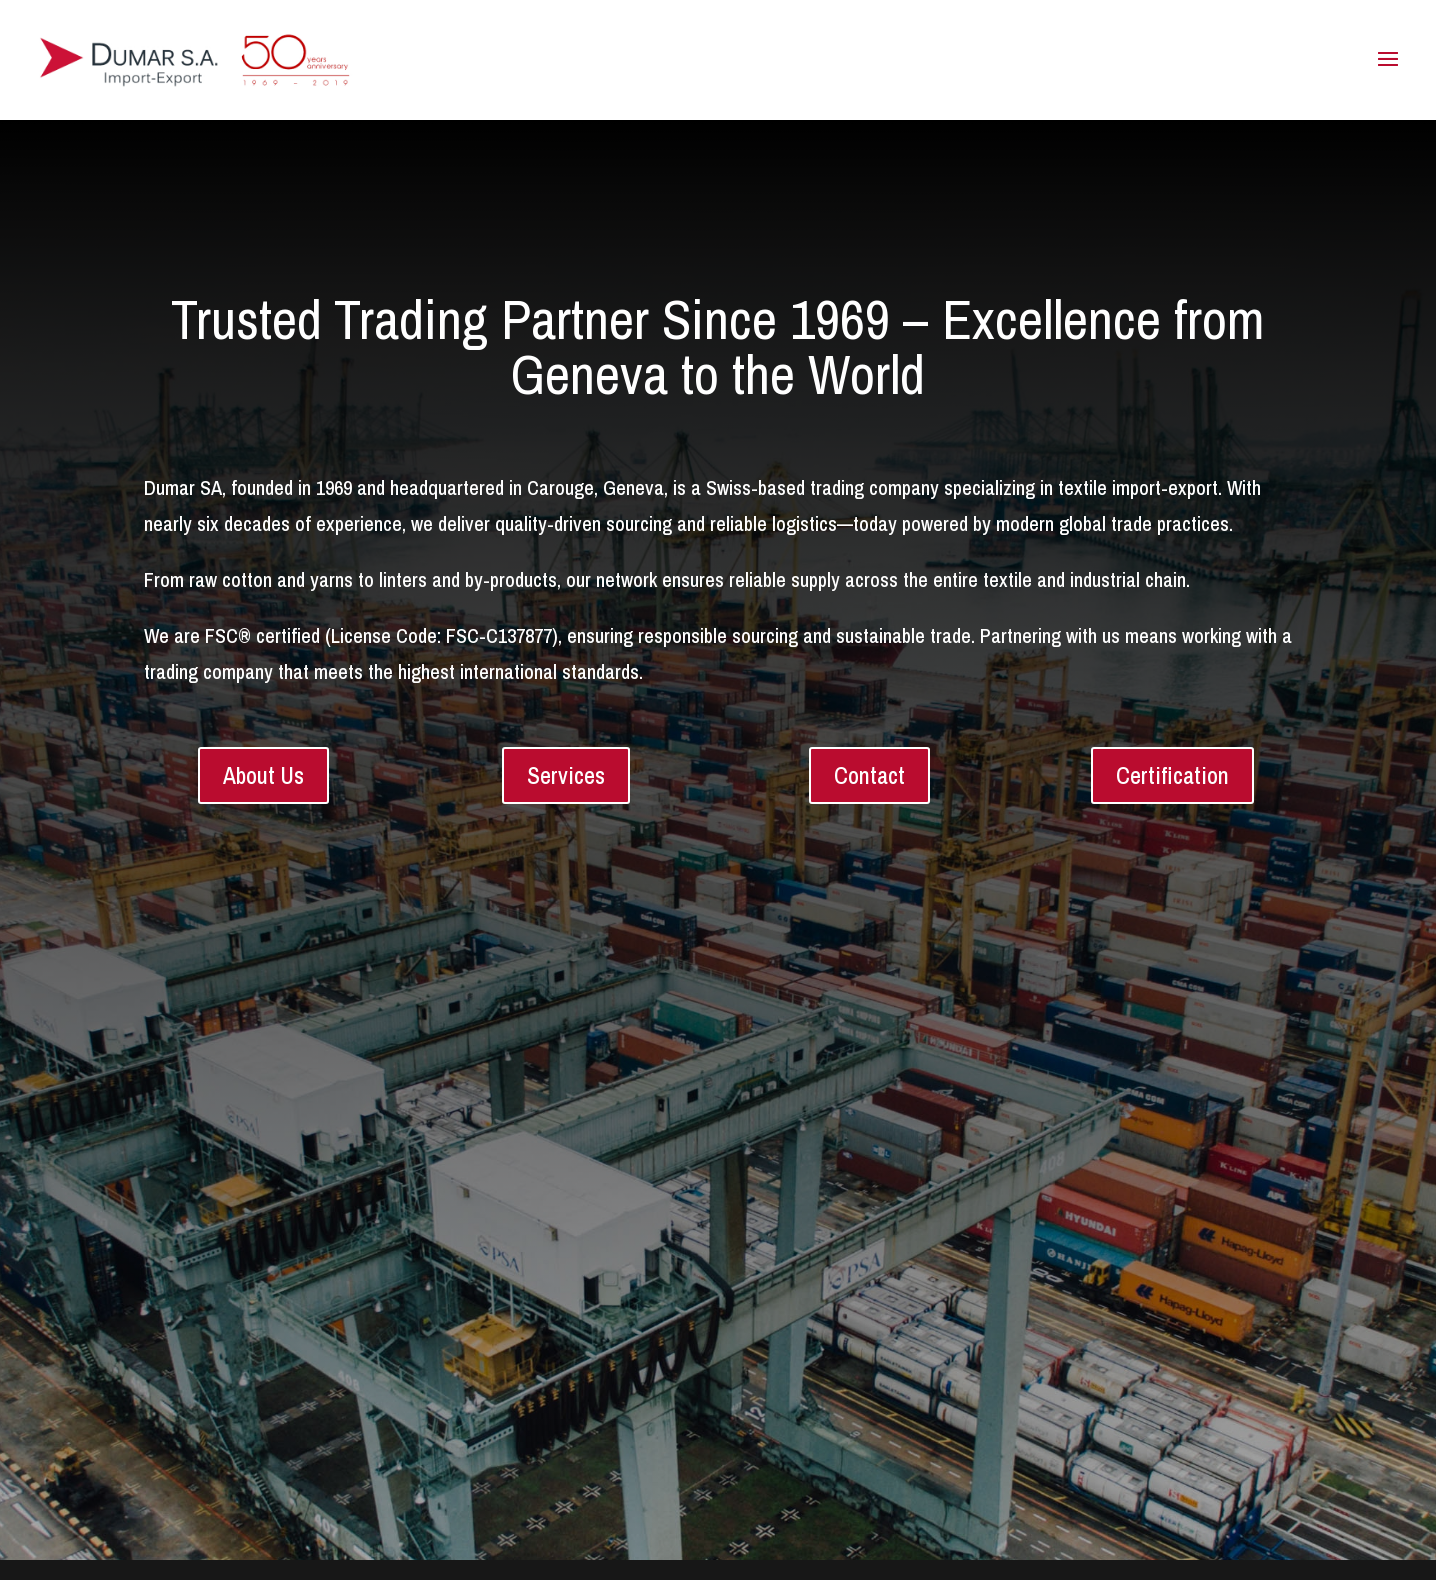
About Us (263, 775)
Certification (1172, 775)
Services (566, 775)
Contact (869, 775)
